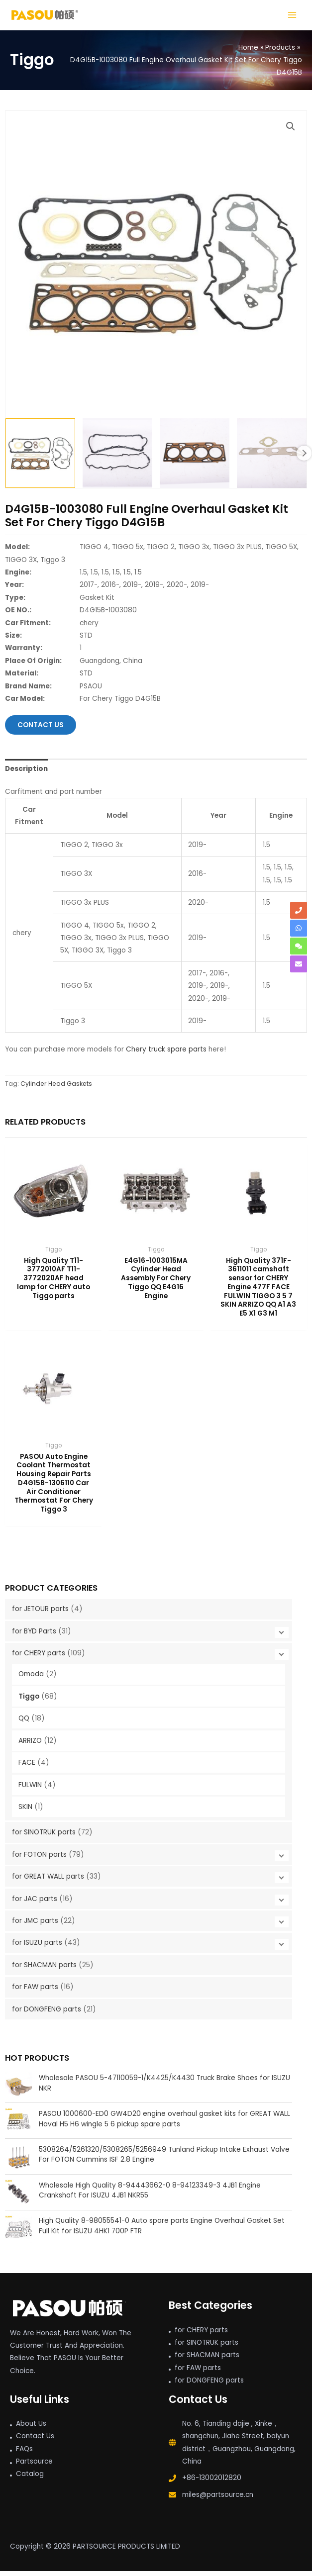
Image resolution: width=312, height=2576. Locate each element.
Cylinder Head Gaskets (56, 1088)
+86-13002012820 (211, 2482)
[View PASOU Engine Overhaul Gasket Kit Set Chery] (272, 458)
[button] (291, 131)
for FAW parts (35, 1992)
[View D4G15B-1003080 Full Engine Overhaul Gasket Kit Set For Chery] (40, 458)
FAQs (24, 2453)
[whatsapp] (298, 928)
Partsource (34, 2466)
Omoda (31, 1679)
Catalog (30, 2478)
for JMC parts (35, 1925)
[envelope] (298, 963)
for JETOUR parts (40, 1614)
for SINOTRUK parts (44, 1837)
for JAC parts (34, 1903)
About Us (31, 2428)
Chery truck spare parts (166, 1053)
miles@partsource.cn (217, 2499)
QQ (23, 1723)
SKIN (25, 1811)
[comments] (298, 946)
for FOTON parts (39, 1859)
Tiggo (28, 1701)
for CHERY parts (38, 1658)
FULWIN (30, 1789)
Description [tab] (26, 773)
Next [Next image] (304, 458)
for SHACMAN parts (44, 1969)
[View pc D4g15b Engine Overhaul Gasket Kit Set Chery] (117, 458)
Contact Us (35, 2441)
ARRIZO (30, 1745)
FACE (26, 1767)
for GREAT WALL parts (48, 1881)
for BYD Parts (34, 1635)
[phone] (298, 910)
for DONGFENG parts (46, 2013)
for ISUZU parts (37, 1947)
